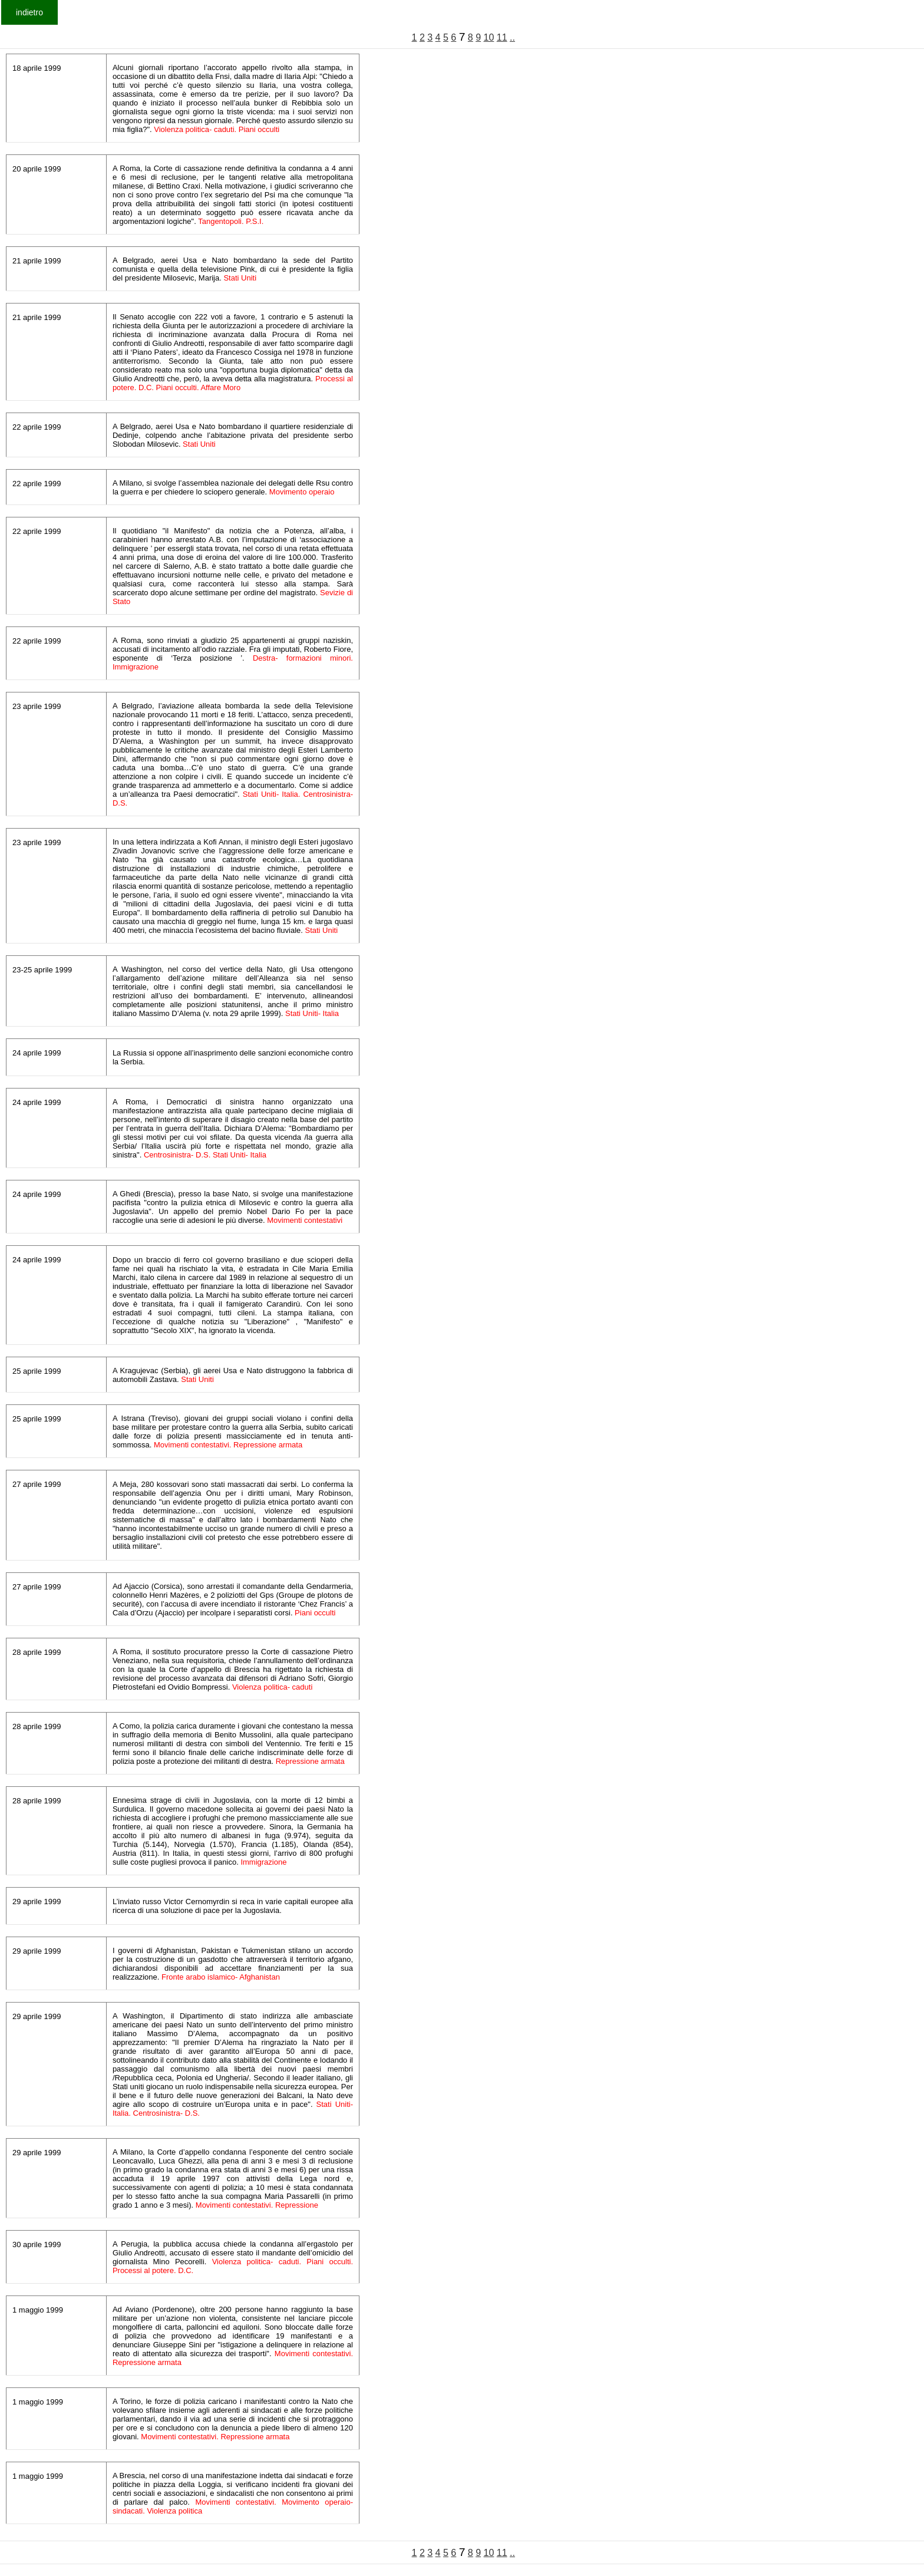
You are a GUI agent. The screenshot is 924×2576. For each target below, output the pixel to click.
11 (502, 37)
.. (512, 37)
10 (489, 37)
